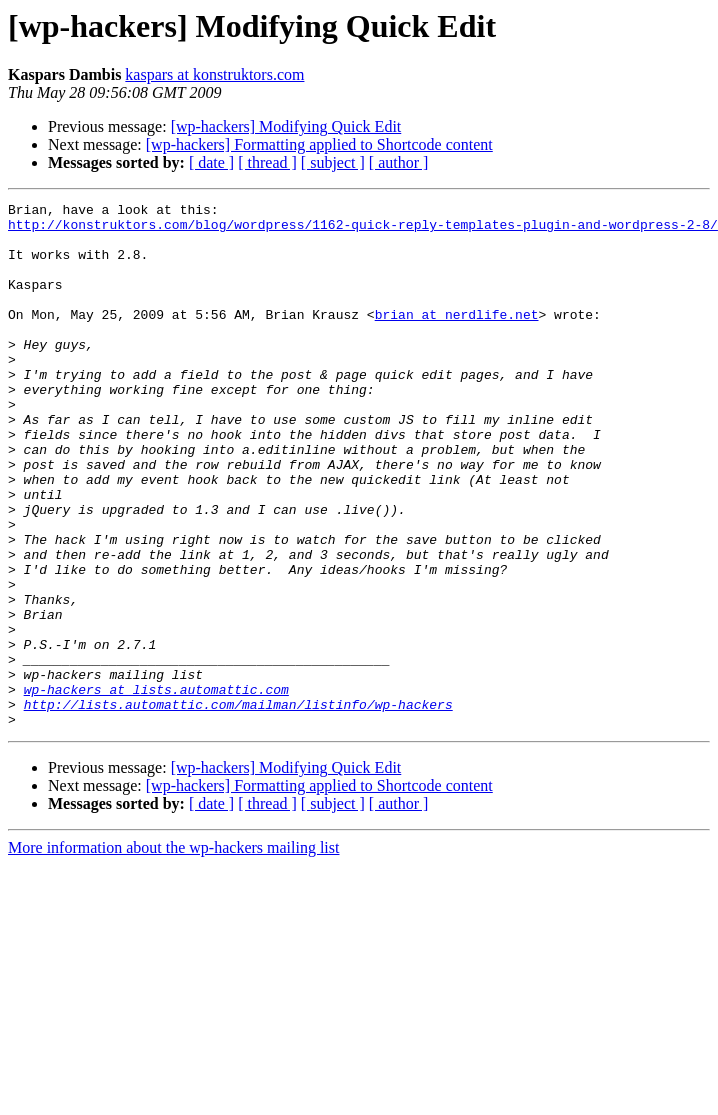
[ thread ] (267, 162)
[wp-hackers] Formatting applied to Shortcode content (319, 144)
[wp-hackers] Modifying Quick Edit (286, 126)
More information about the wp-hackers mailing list (173, 952)
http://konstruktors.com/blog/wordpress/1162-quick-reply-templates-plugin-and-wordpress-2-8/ (363, 230)
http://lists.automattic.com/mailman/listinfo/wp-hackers (238, 806)
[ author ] (399, 162)
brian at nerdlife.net (457, 338)
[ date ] (211, 162)
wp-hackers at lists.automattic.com (156, 788)
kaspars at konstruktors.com (214, 74)
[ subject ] (333, 162)
